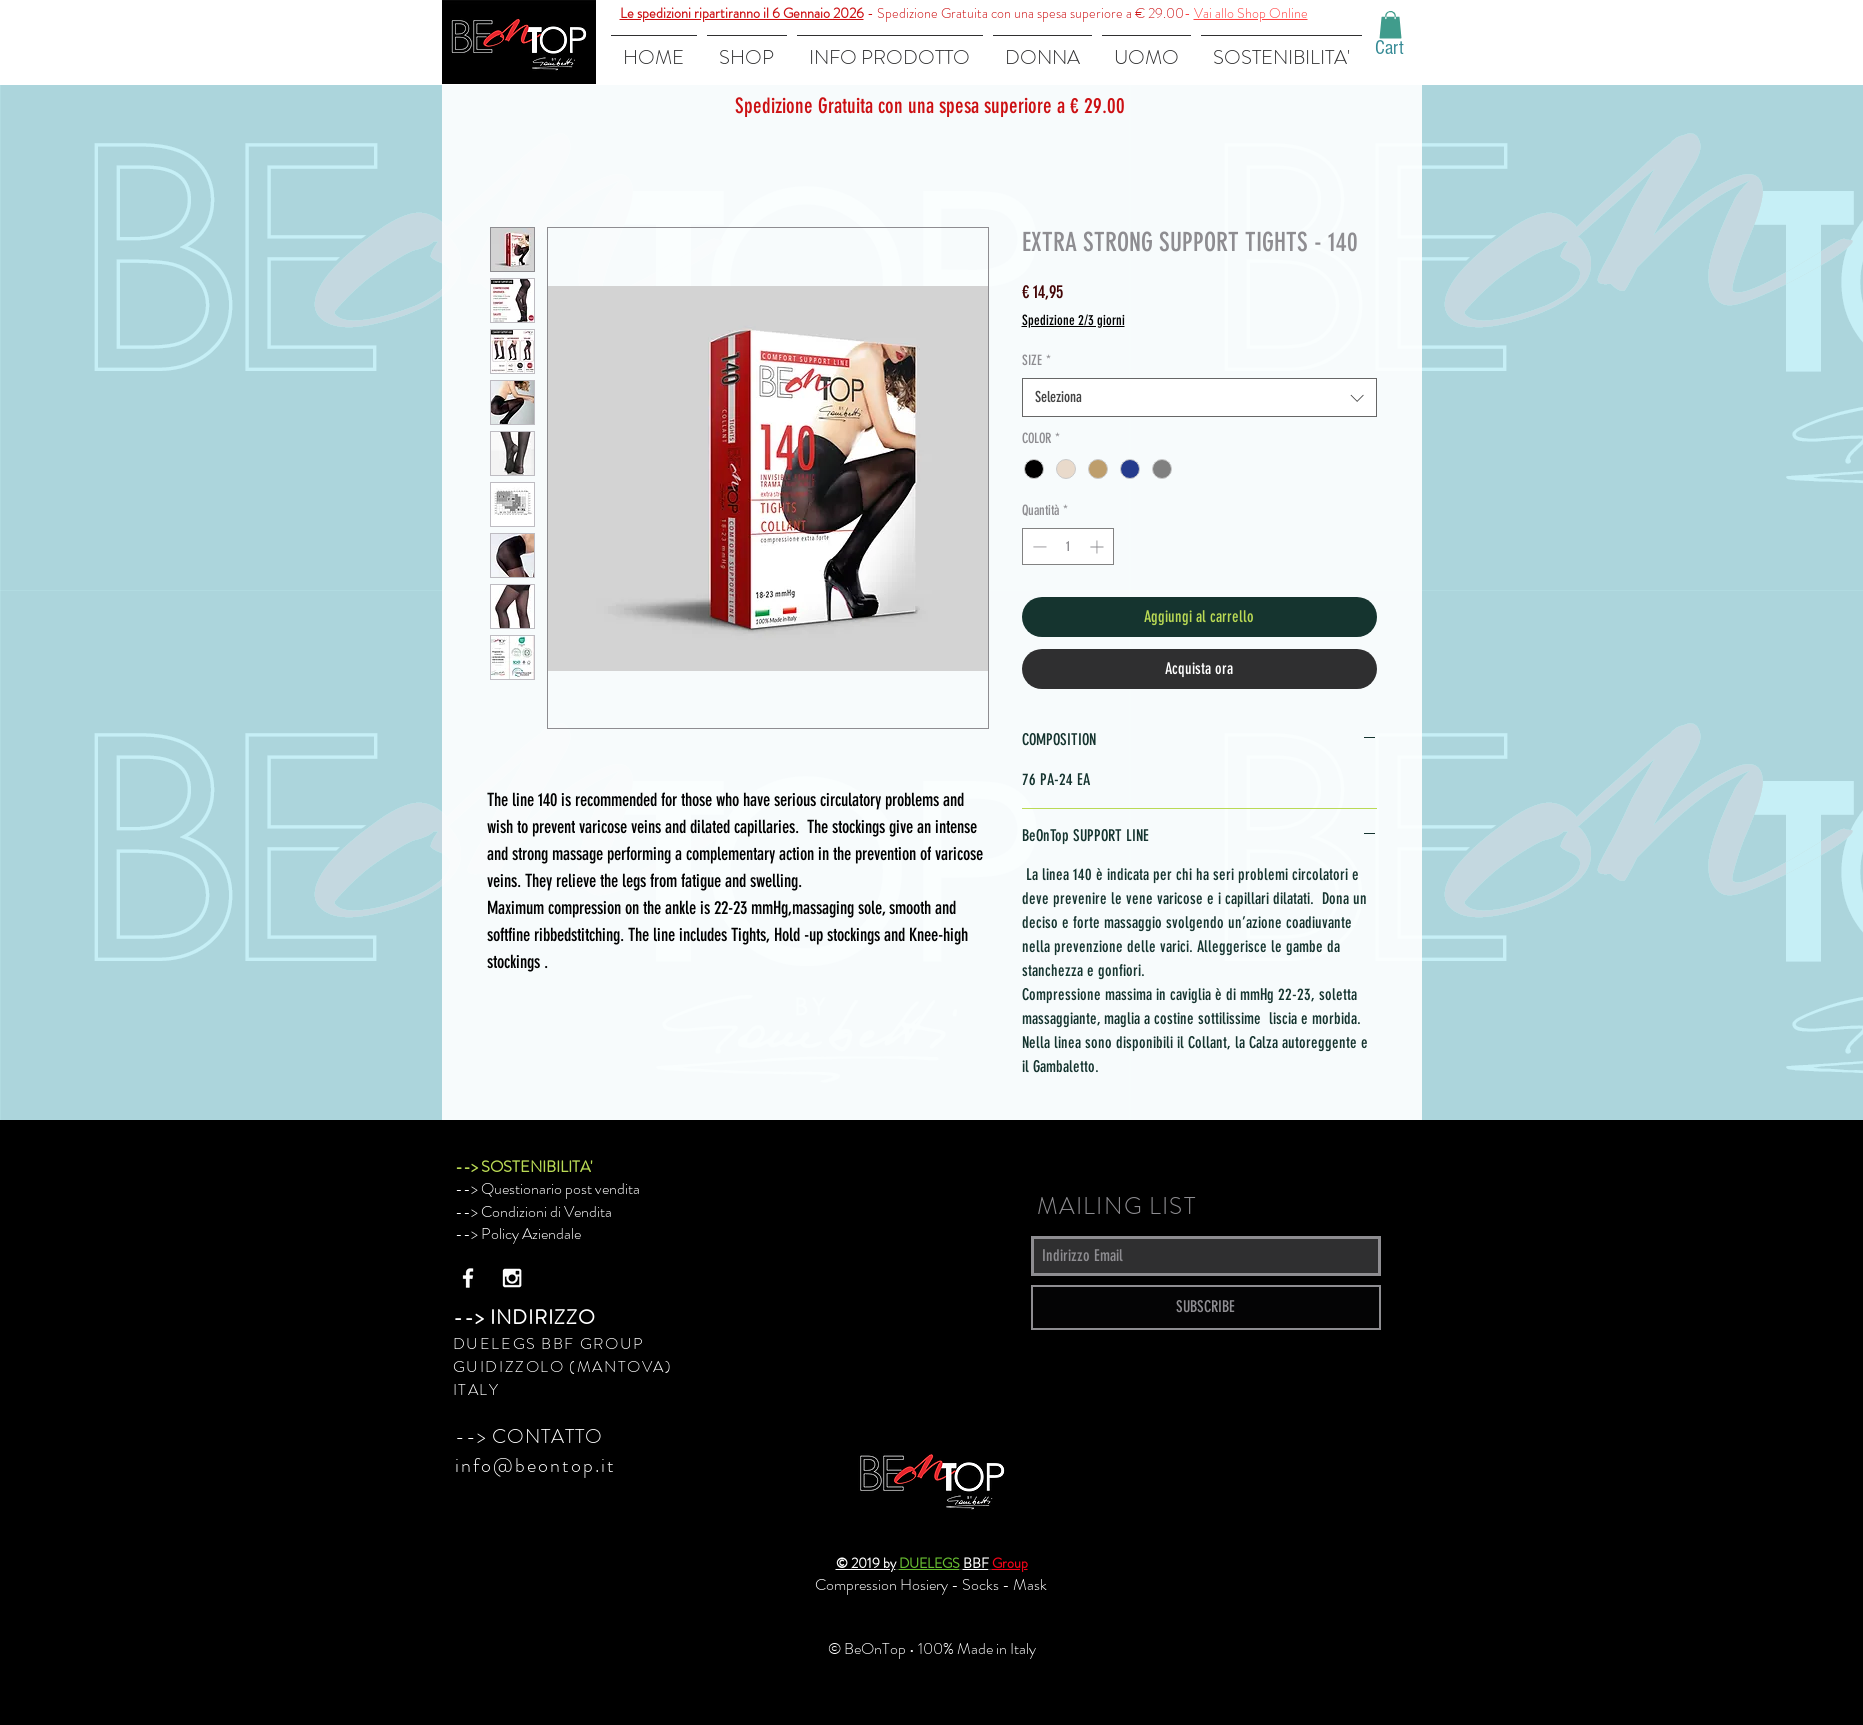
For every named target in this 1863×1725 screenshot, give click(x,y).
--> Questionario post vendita (547, 1188)
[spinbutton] (1068, 546)
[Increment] (1098, 546)
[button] (1390, 24)
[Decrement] (1037, 546)
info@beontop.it (535, 1465)
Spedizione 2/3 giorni (1073, 320)
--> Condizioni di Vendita (533, 1211)
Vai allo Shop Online (1251, 13)
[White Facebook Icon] (468, 1278)
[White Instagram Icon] (512, 1278)
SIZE (1036, 360)
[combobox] (1199, 397)
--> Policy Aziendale (518, 1233)
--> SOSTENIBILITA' (523, 1166)
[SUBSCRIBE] (1206, 1307)
